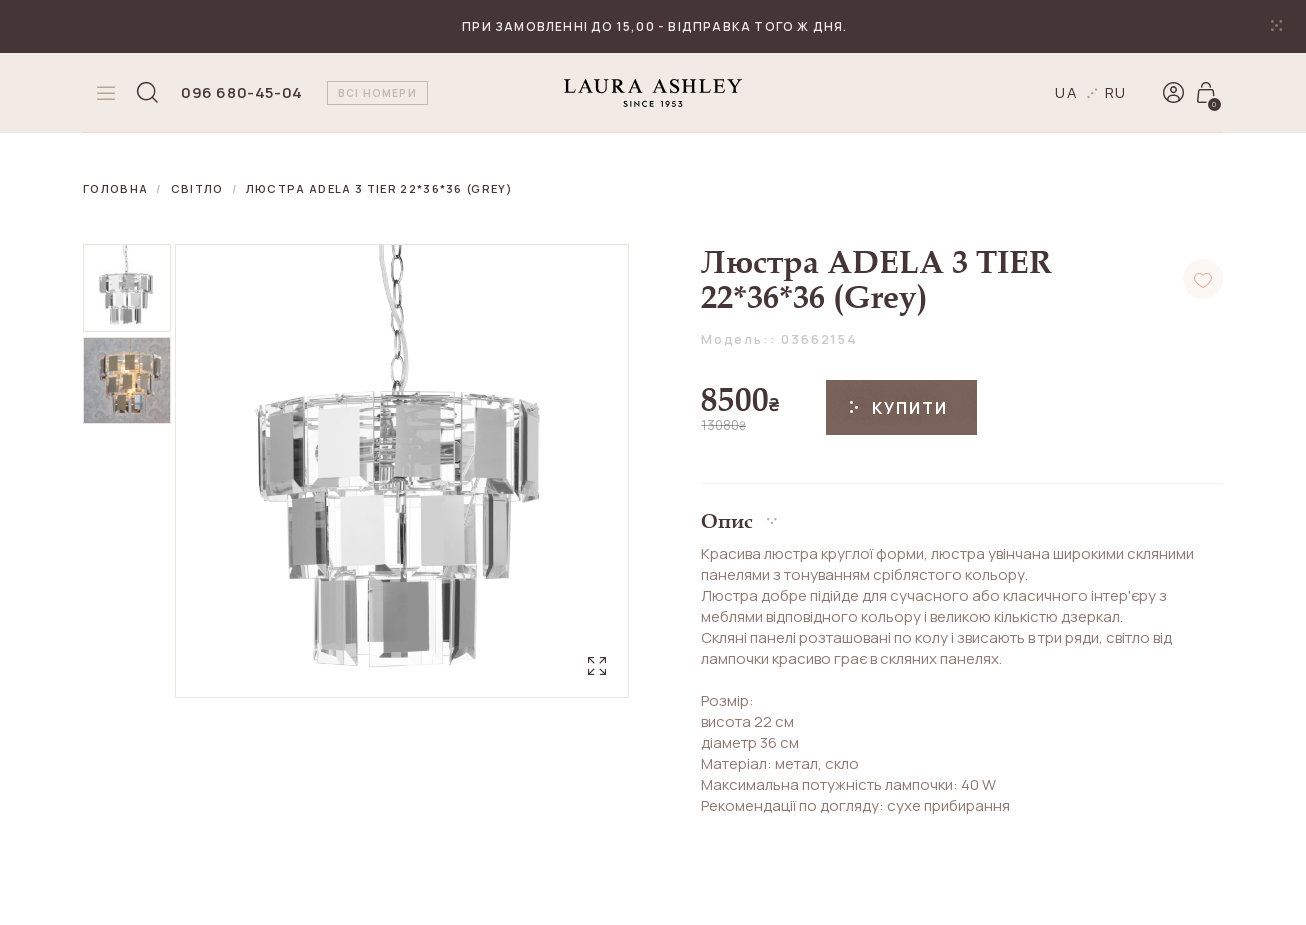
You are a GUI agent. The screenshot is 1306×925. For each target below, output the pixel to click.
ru (1116, 92)
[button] (962, 513)
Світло (197, 188)
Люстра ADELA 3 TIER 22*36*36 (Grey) (379, 188)
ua (1067, 92)
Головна (115, 188)
